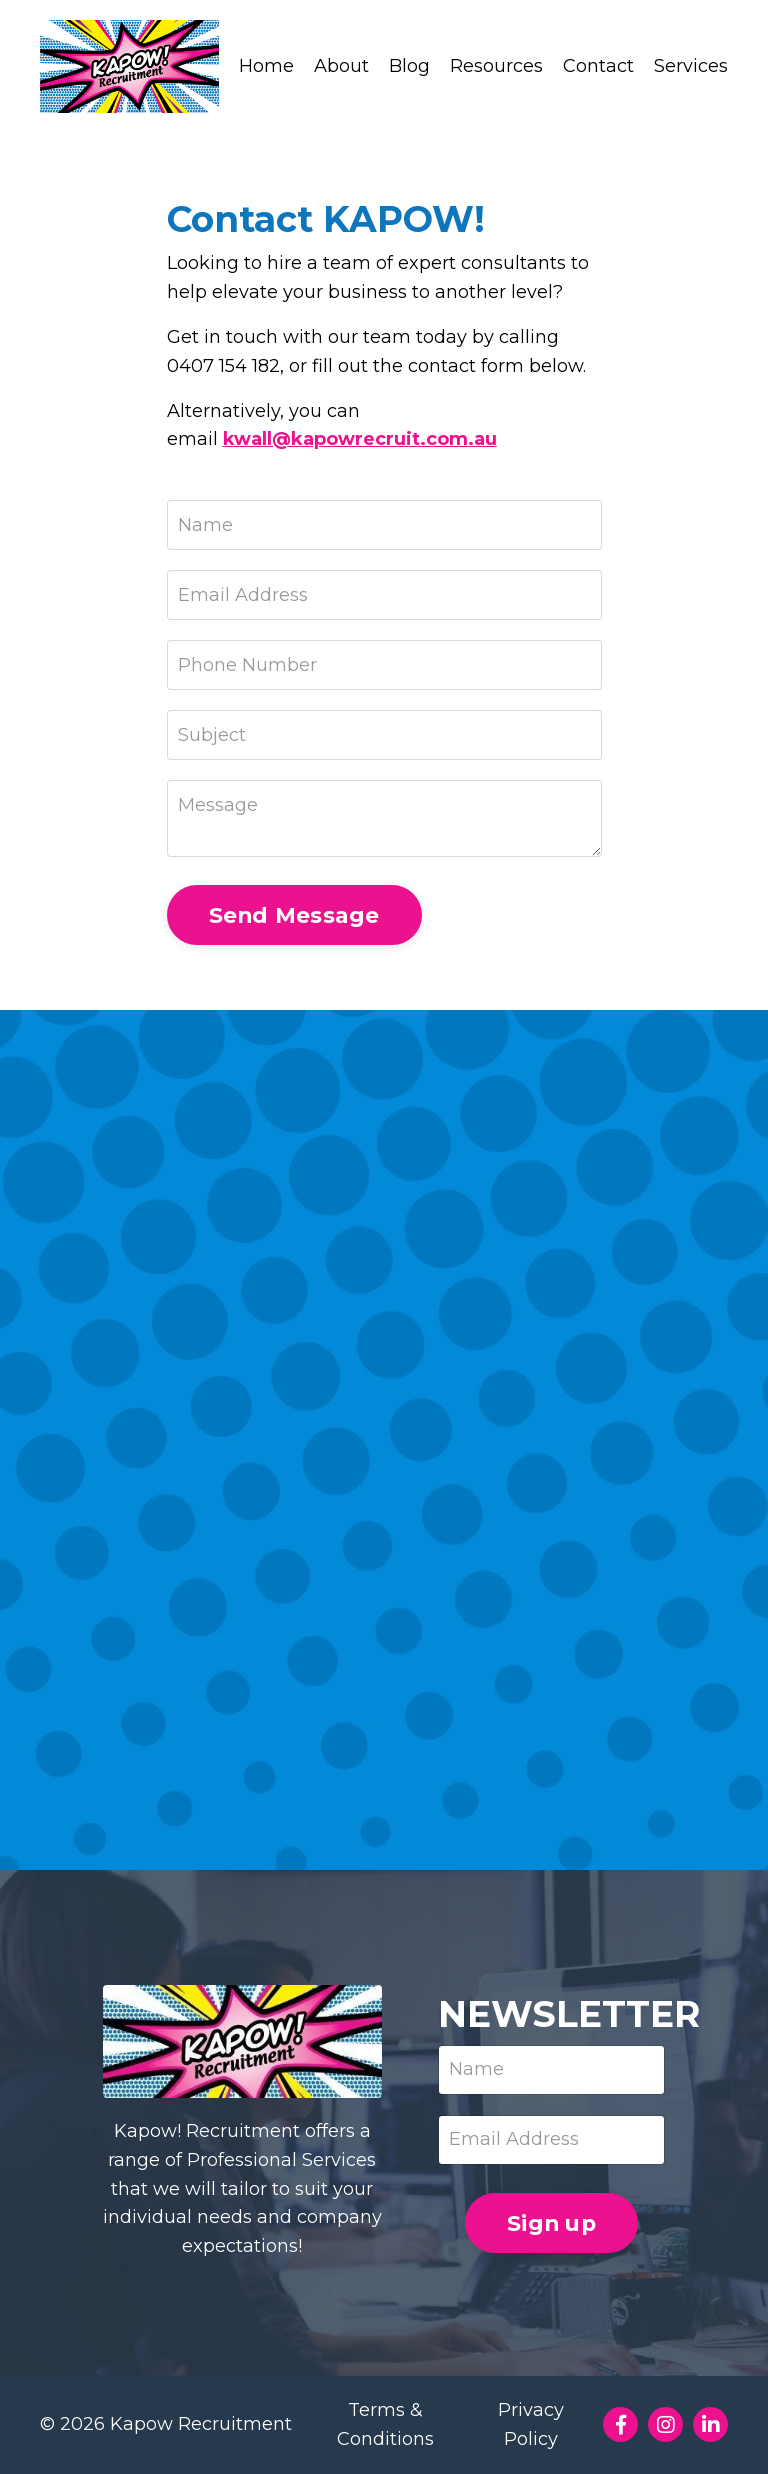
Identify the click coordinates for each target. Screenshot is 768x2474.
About (341, 66)
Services (691, 66)
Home (266, 66)
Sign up (551, 2223)
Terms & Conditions (385, 2424)
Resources (496, 66)
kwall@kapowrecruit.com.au (360, 439)
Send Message (294, 915)
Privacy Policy (531, 2424)
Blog (409, 66)
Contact (598, 66)
